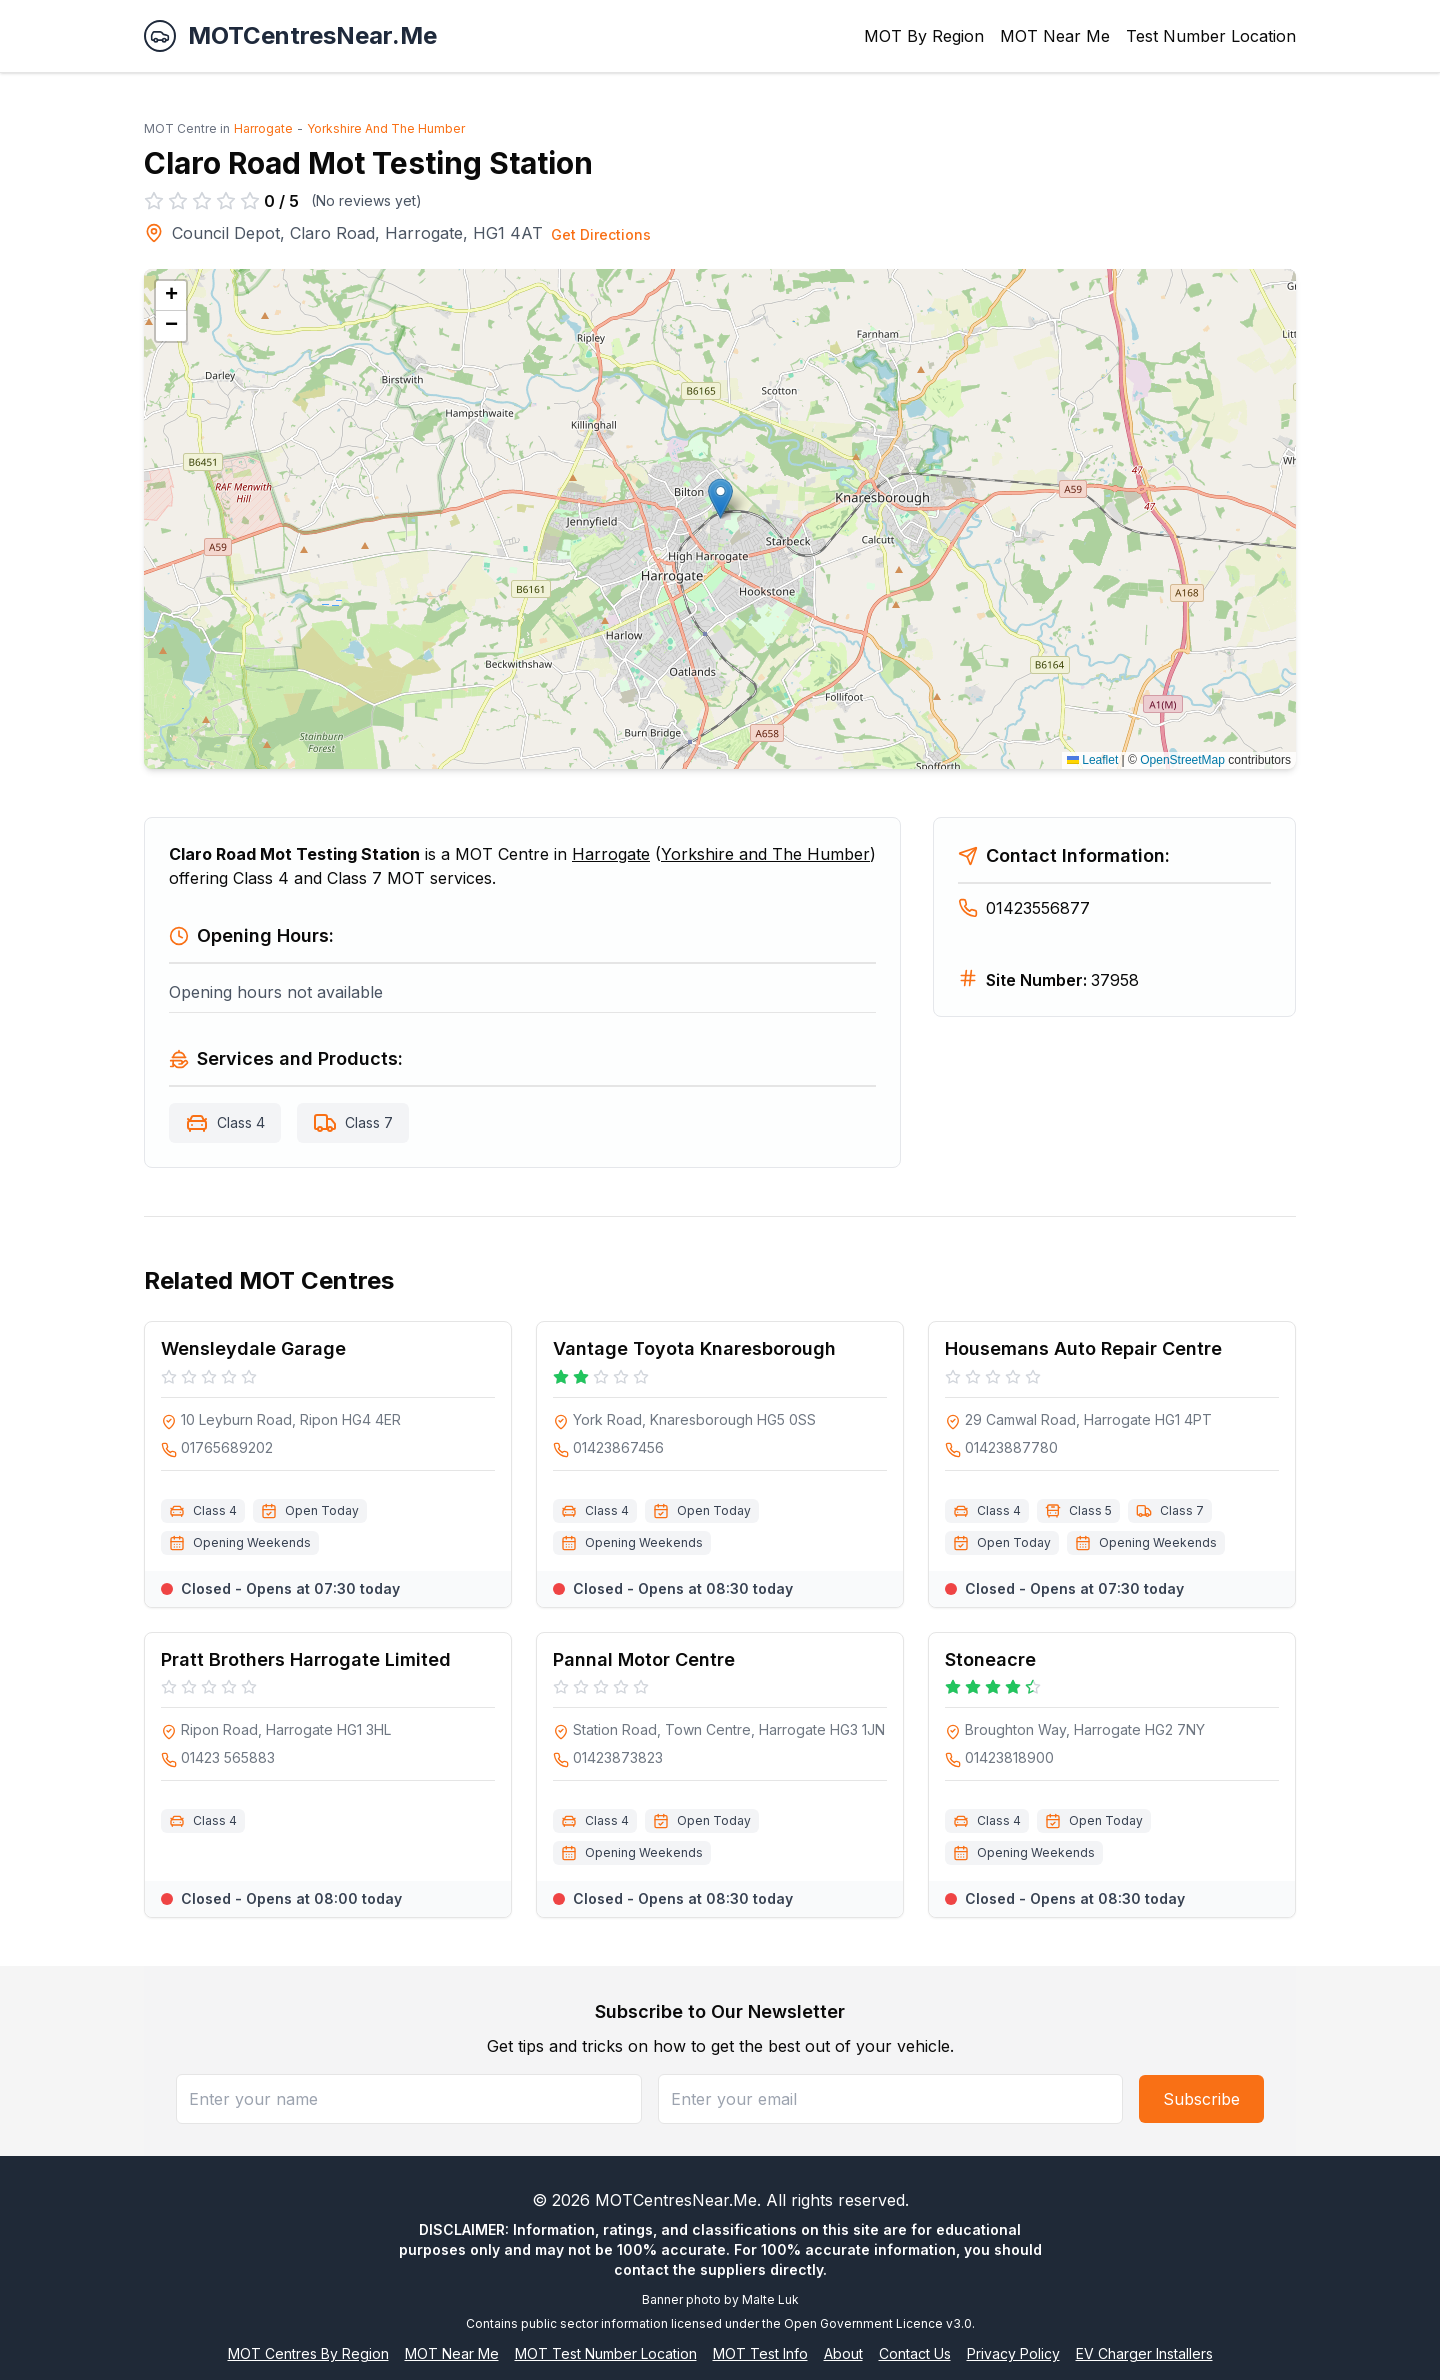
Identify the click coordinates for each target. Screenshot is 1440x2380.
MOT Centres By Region (308, 2353)
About (843, 2353)
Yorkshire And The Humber (386, 128)
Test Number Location (1211, 36)
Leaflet (1092, 760)
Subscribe (1201, 2099)
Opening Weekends (252, 1542)
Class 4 (241, 1122)
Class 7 (369, 1122)
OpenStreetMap (1182, 760)
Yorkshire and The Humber (765, 854)
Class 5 (1090, 1510)
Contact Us (915, 2353)
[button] (720, 498)
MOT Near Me (1055, 36)
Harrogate (263, 128)
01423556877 (1024, 908)
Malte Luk (770, 2299)
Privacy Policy (1013, 2353)
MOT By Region (924, 36)
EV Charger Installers (1144, 2353)
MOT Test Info (760, 2353)
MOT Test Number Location (606, 2353)
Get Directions (601, 234)
